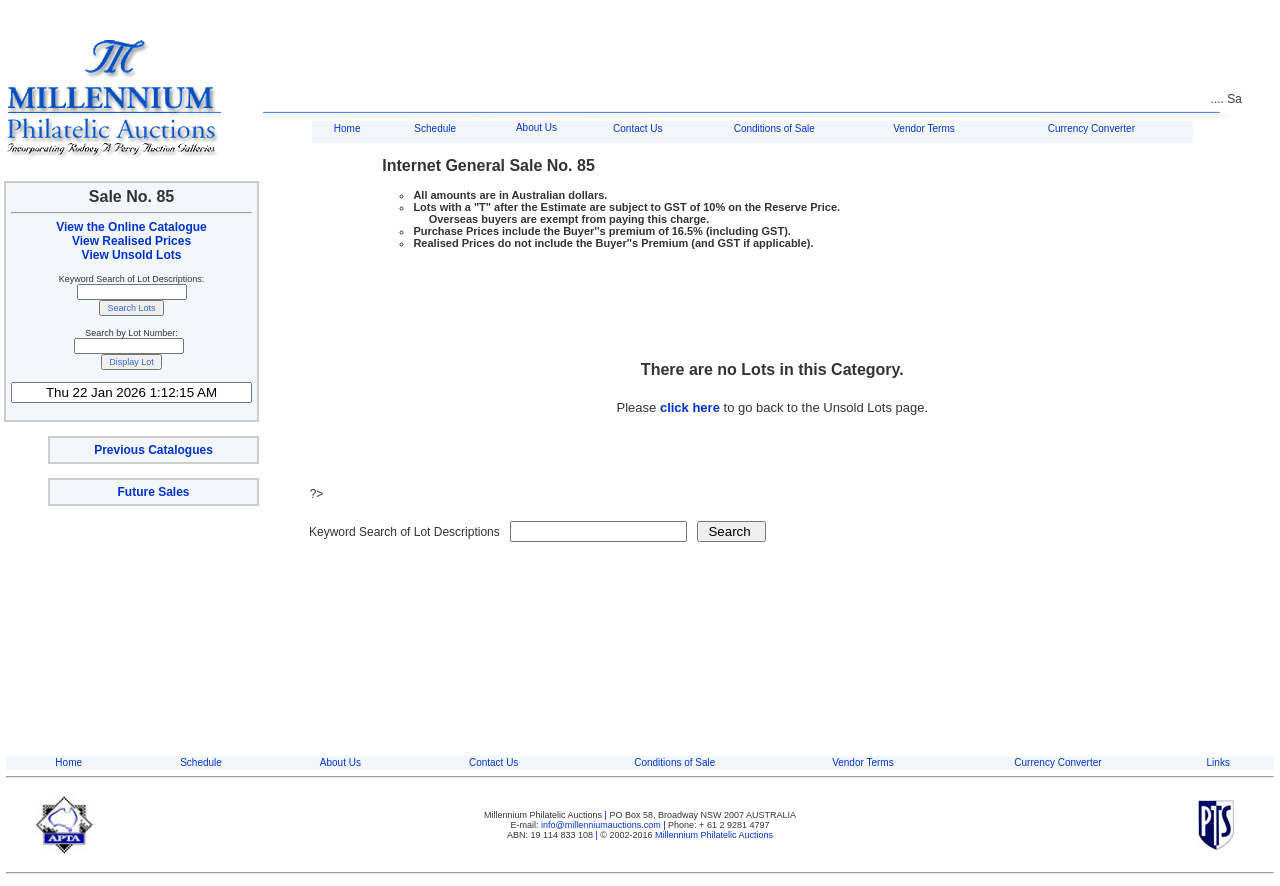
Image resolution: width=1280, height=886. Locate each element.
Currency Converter (1091, 128)
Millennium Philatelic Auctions (714, 835)
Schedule (435, 128)
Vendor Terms (924, 128)
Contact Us (637, 128)
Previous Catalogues (153, 450)
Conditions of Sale (774, 128)
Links (1218, 762)
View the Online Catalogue (131, 227)
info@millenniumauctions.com (602, 825)
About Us (536, 127)
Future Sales (153, 492)
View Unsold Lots (132, 255)
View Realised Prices (131, 241)
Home (347, 128)
